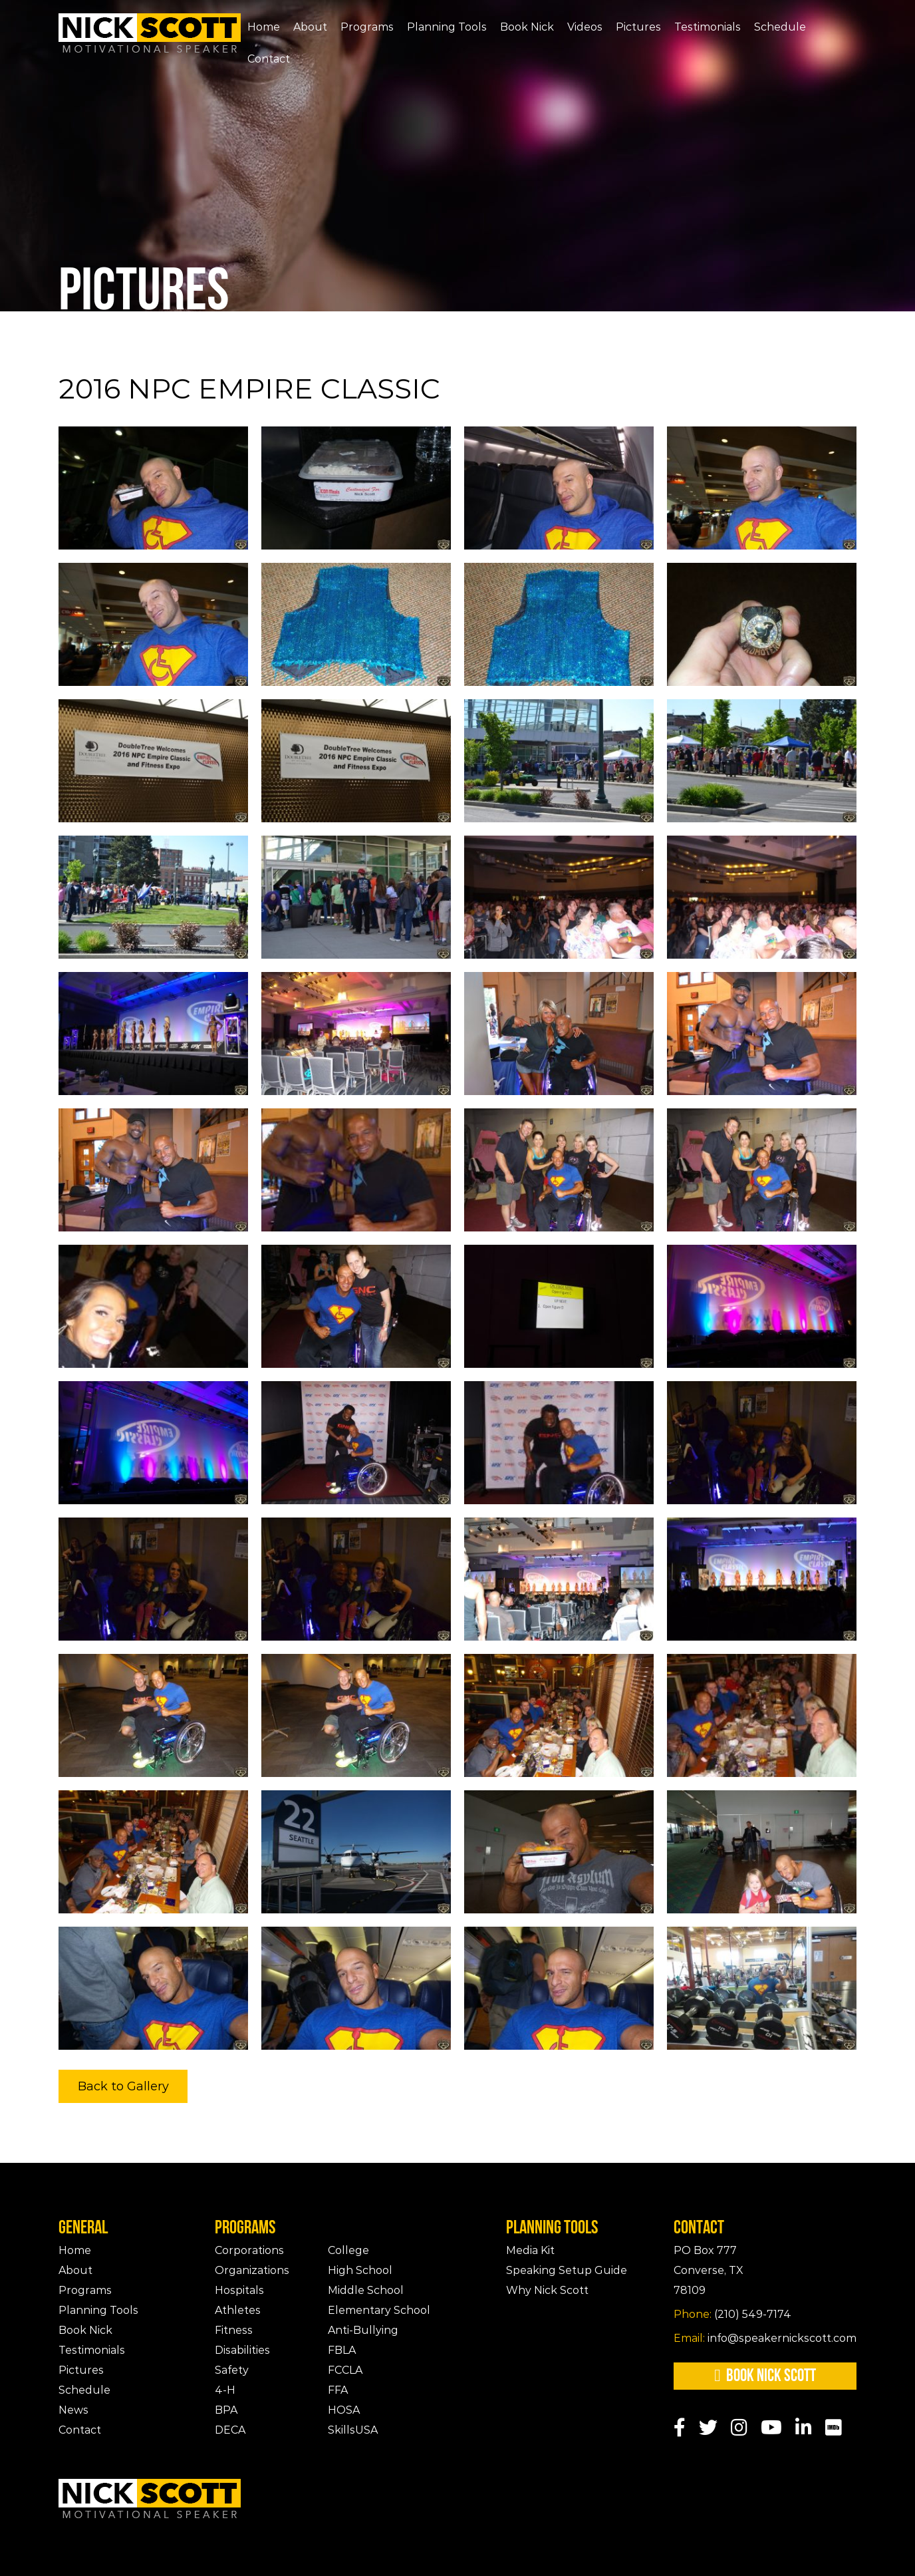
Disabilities (242, 2350)
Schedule (780, 27)
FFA (338, 2390)
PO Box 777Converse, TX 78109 (708, 2270)
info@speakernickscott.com (765, 2338)
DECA (230, 2430)
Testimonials (707, 27)
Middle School (366, 2290)
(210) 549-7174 (732, 2314)
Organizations (252, 2270)
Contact (268, 59)
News (73, 2410)
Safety (232, 2370)
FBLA (342, 2350)
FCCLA (345, 2370)
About (310, 27)
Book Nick (527, 27)
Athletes (238, 2310)
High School (360, 2270)
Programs (367, 27)
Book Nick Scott (765, 2376)
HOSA (344, 2410)
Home (263, 27)
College (348, 2250)
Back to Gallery (123, 2086)
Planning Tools (447, 27)
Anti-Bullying (363, 2330)
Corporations (249, 2250)
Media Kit (530, 2250)
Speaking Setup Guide (566, 2270)
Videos (584, 27)
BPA (226, 2410)
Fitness (234, 2330)
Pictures (638, 27)
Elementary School (379, 2310)
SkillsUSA (353, 2430)
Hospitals (239, 2290)
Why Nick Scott (547, 2290)
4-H (225, 2390)
